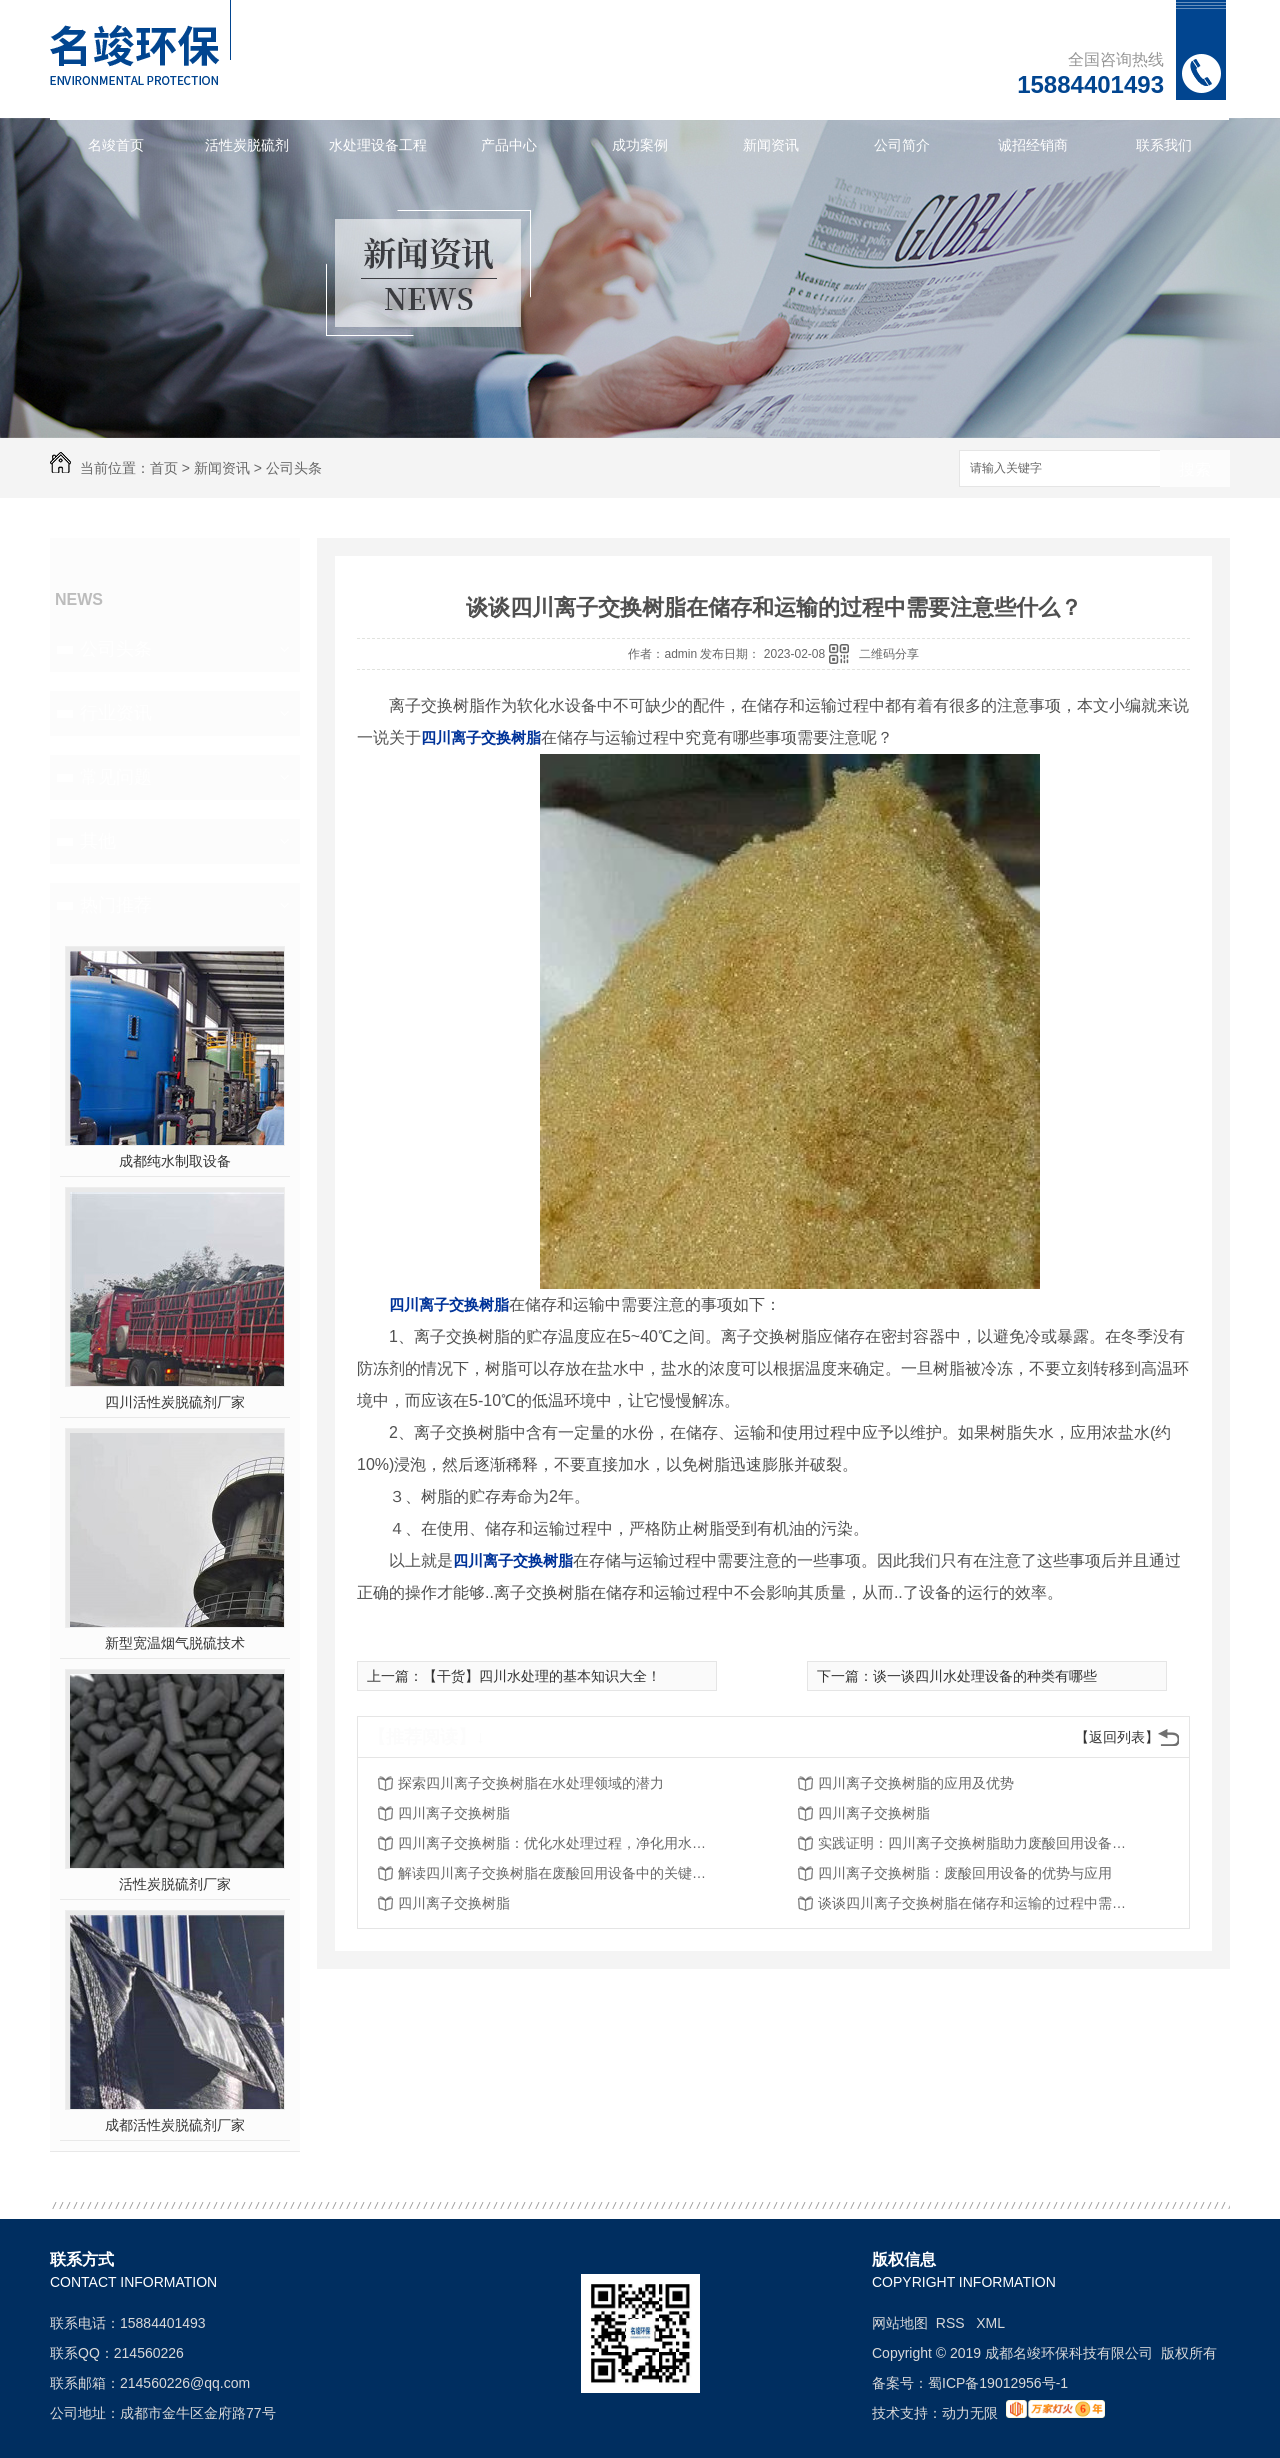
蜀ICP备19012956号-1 (998, 2383)
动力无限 (970, 2413)
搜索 (1195, 469)
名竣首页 (116, 145)
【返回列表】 (1117, 1737)
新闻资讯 (771, 145)
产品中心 (509, 145)
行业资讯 (116, 713)
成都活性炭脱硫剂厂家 (175, 2125)
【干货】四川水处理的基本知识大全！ (542, 1676)
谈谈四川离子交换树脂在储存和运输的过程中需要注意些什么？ (978, 1903)
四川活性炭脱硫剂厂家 (175, 1402)
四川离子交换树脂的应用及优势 (916, 1783)
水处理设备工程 (378, 145)
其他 (98, 841)
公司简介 (902, 145)
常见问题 (116, 777)
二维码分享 (889, 654)
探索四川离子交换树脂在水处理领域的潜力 (531, 1783)
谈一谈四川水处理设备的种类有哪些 (985, 1676)
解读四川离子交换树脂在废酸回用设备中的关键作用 (558, 1873)
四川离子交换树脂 (454, 1813)
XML (990, 2323)
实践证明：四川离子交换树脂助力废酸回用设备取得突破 (978, 1843)
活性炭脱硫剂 (247, 145)
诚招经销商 (1033, 145)
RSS (952, 2323)
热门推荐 (116, 905)
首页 (164, 468)
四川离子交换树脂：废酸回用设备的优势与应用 (965, 1873)
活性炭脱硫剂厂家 (175, 1884)
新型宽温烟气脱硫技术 (175, 1643)
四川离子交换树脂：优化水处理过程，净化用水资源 (558, 1843)
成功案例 (640, 145)
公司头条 (294, 468)
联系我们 (1164, 145)
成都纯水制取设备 (175, 1161)
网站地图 (900, 2323)
